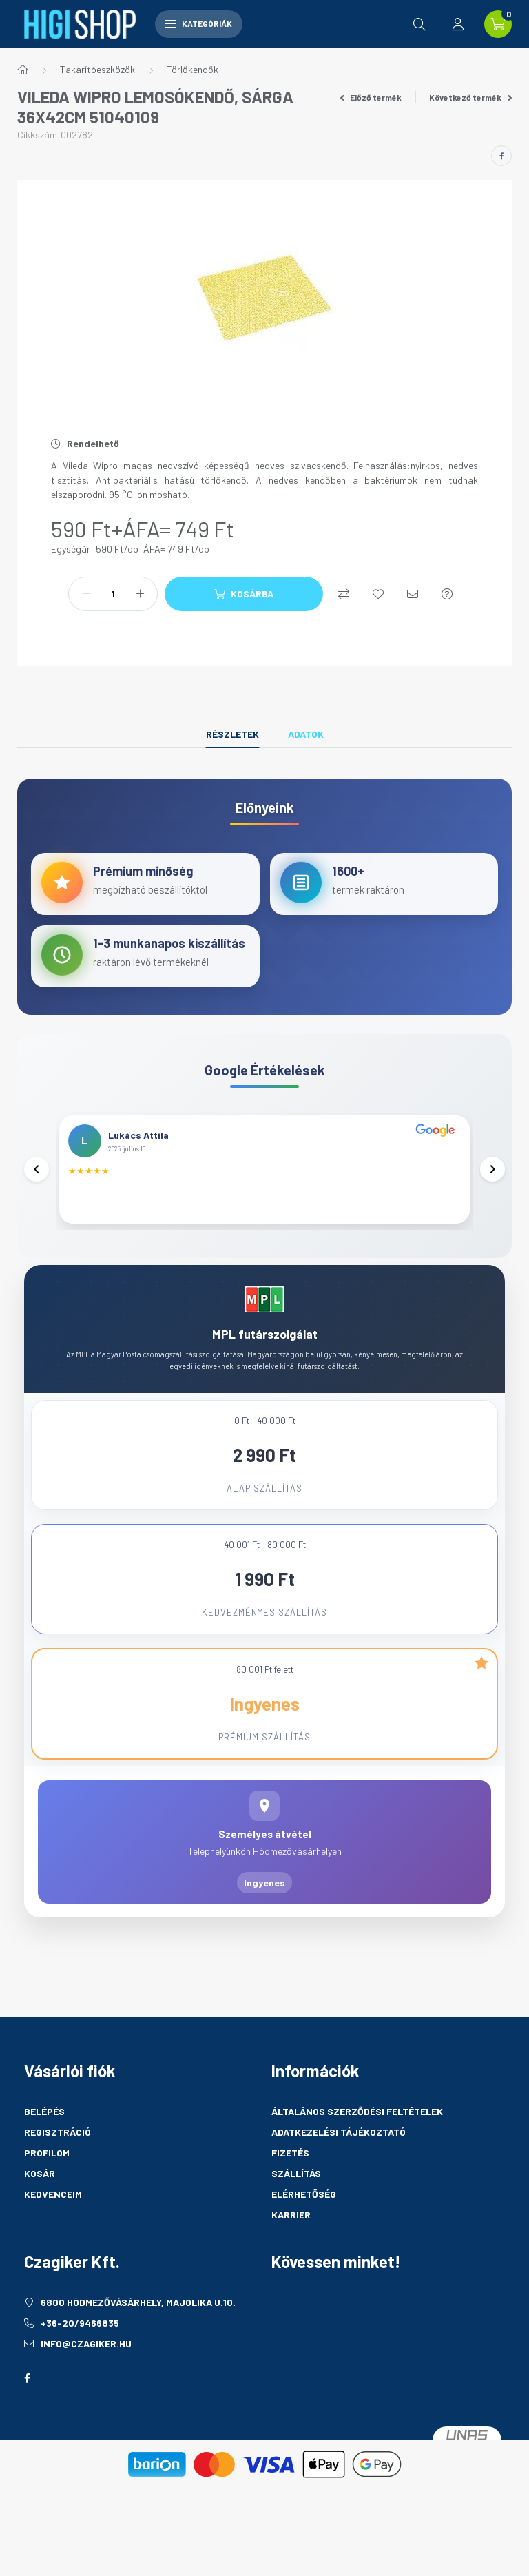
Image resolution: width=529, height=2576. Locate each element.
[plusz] (139, 594)
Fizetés (290, 2171)
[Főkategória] (22, 69)
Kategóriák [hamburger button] (198, 23)
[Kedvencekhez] (378, 594)
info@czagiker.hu (86, 2362)
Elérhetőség (303, 2212)
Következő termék (470, 97)
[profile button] (458, 24)
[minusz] (86, 594)
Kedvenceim (53, 2212)
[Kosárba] (244, 594)
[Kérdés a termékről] (447, 594)
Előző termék (371, 97)
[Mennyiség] (113, 593)
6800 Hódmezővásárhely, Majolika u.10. (138, 2321)
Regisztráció (57, 2150)
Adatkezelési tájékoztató (338, 2150)
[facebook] (501, 155)
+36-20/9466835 (80, 2341)
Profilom (47, 2171)
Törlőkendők (192, 69)
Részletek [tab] (232, 734)
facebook (27, 2397)
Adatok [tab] (306, 734)
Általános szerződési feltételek (357, 2130)
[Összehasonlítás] (343, 594)
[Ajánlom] (412, 594)
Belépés (44, 2130)
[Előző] (38, 1179)
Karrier (291, 2233)
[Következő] (491, 1179)
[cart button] (498, 24)
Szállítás (296, 2192)
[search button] (419, 24)
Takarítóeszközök (97, 69)
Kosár (39, 2192)
